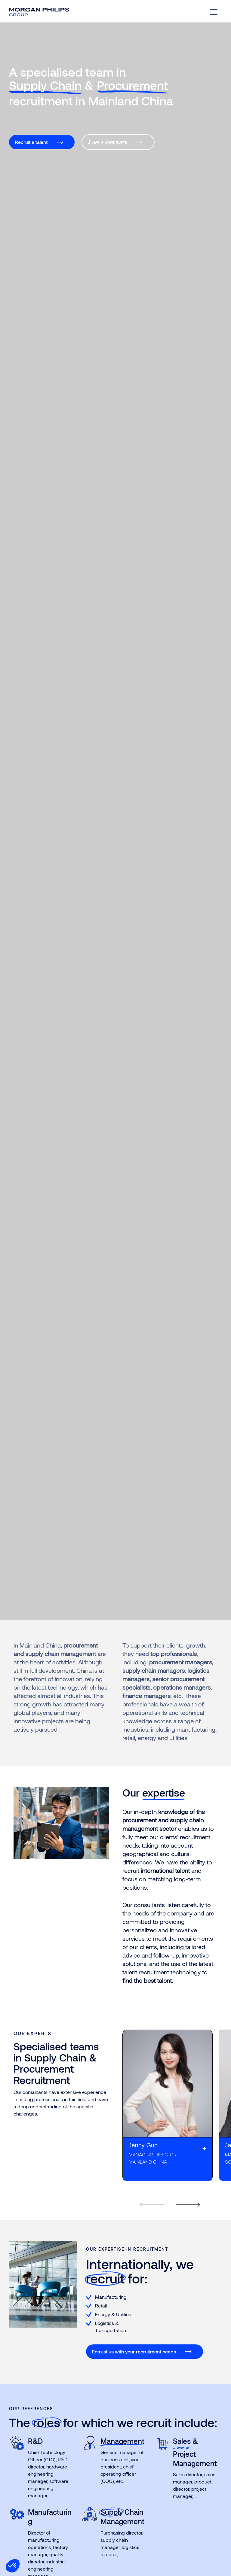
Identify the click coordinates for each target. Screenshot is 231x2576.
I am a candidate (107, 141)
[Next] (185, 2196)
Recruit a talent (31, 142)
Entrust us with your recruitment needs (134, 2351)
